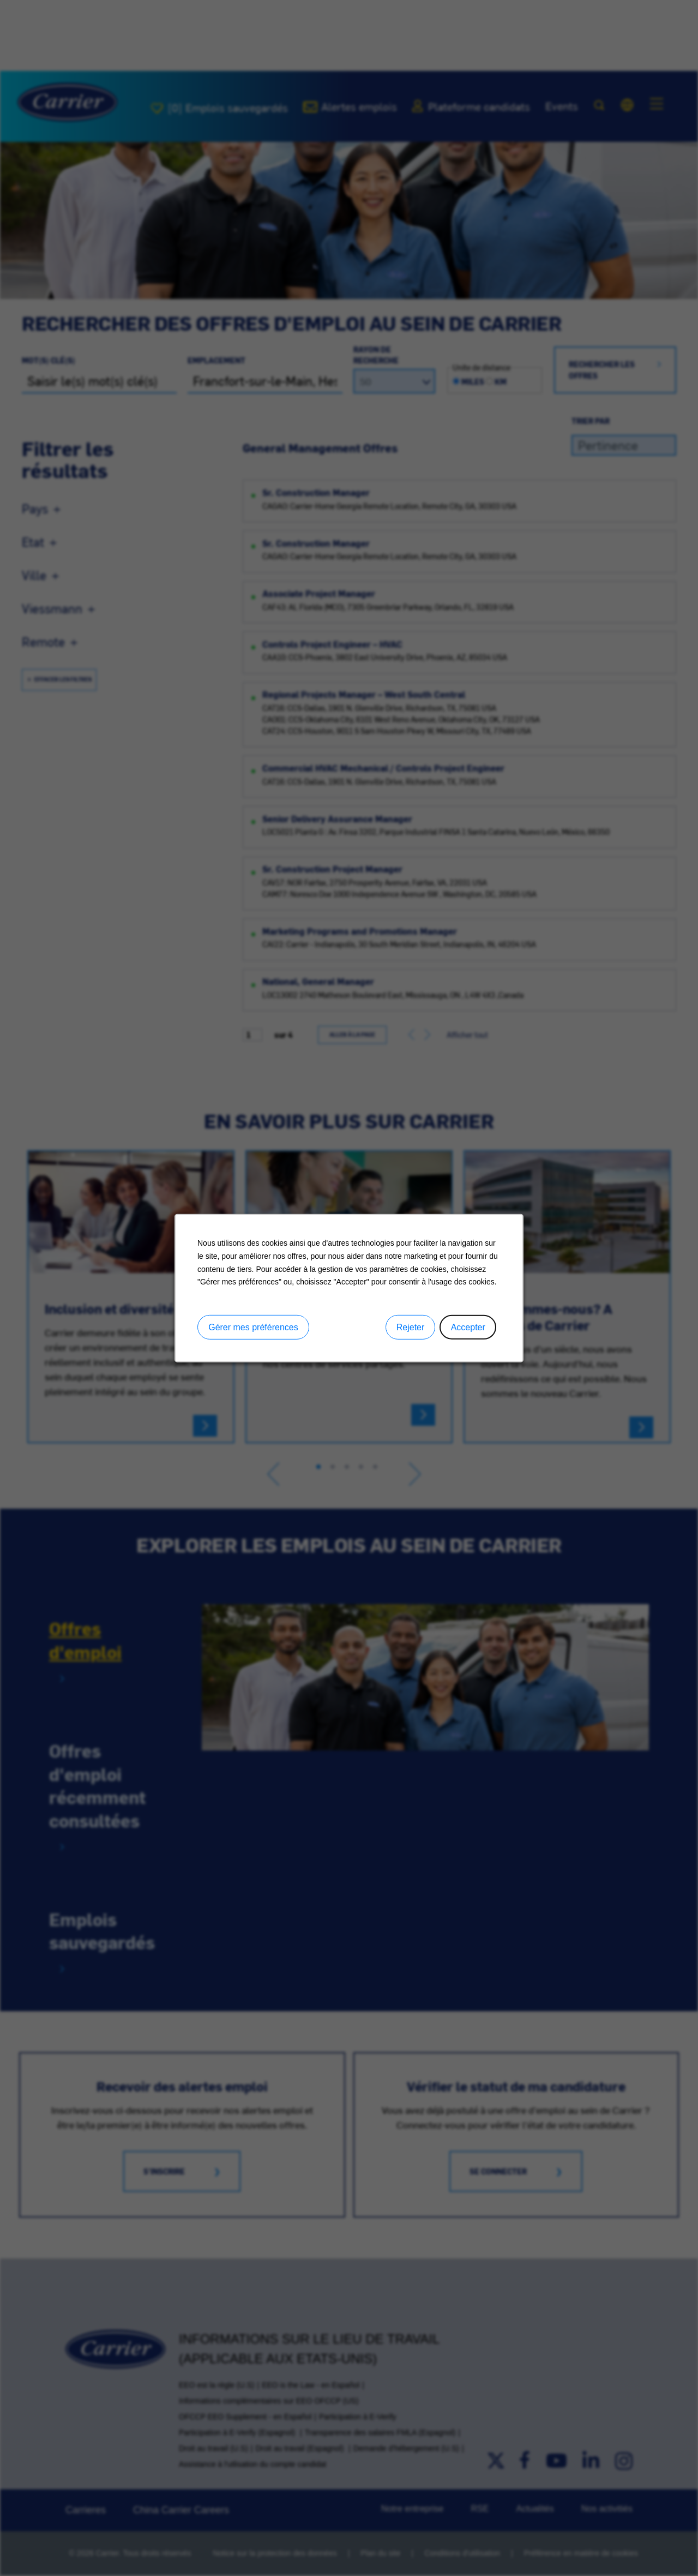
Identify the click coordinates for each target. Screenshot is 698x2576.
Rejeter (410, 1327)
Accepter (468, 1327)
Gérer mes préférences (253, 1327)
